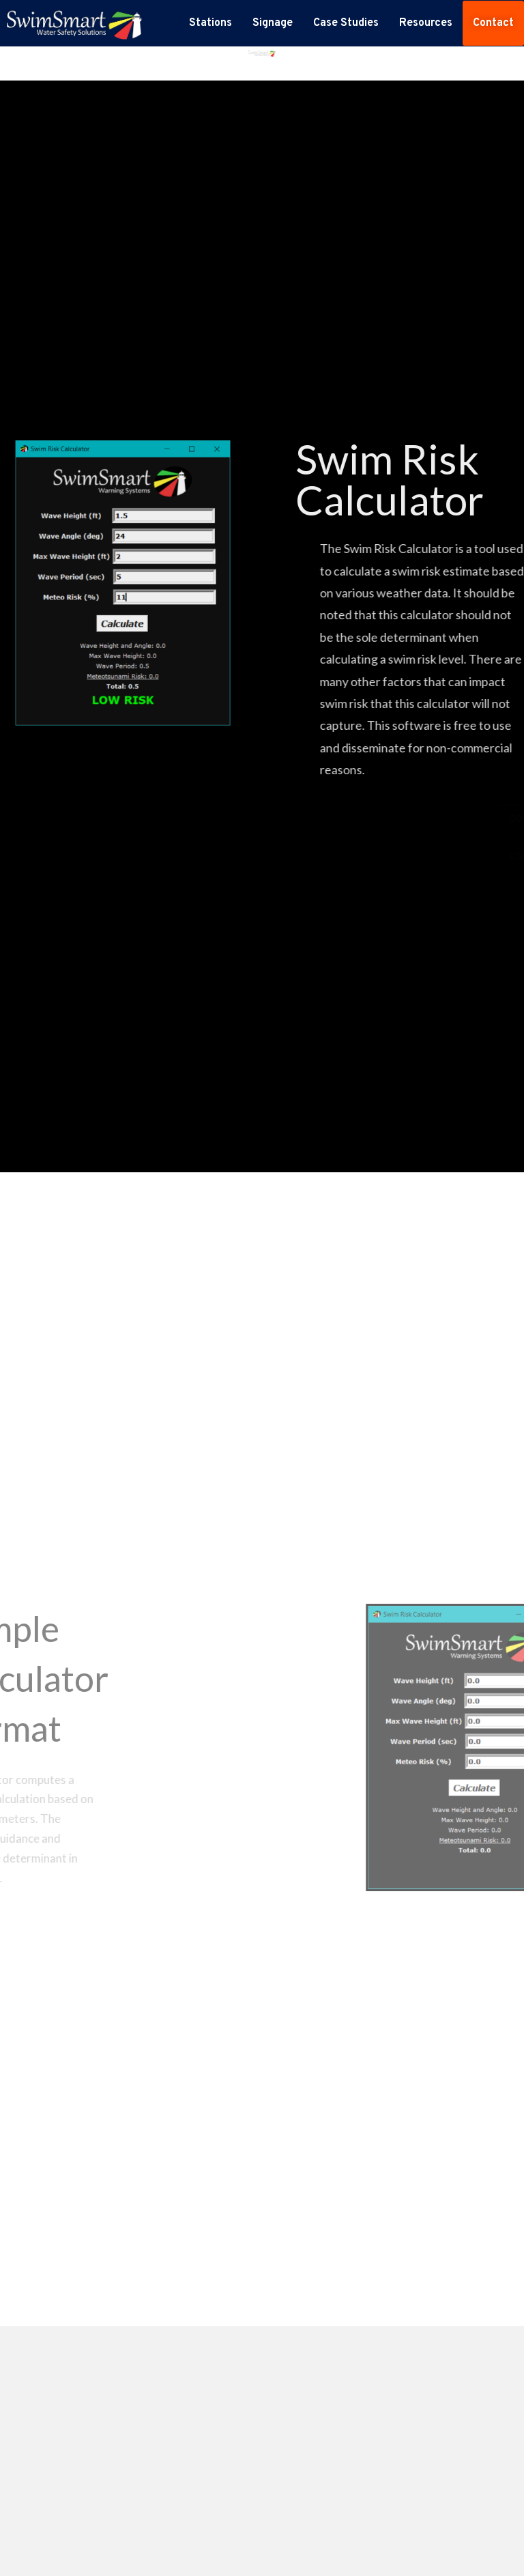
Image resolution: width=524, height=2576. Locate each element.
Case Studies (346, 23)
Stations (210, 23)
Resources (425, 23)
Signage (272, 23)
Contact (493, 23)
